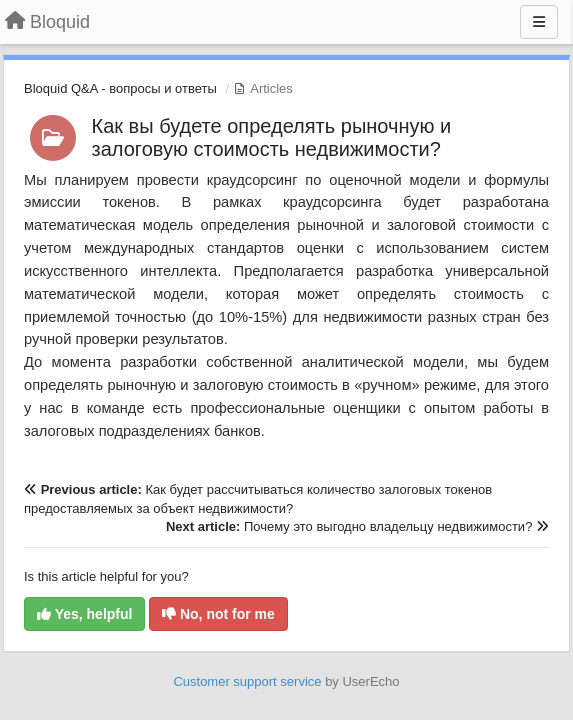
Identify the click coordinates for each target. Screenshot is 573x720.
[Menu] (539, 22)
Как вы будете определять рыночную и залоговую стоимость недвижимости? (272, 137)
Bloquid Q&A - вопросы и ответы (120, 88)
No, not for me (218, 614)
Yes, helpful (84, 614)
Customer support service (247, 681)
